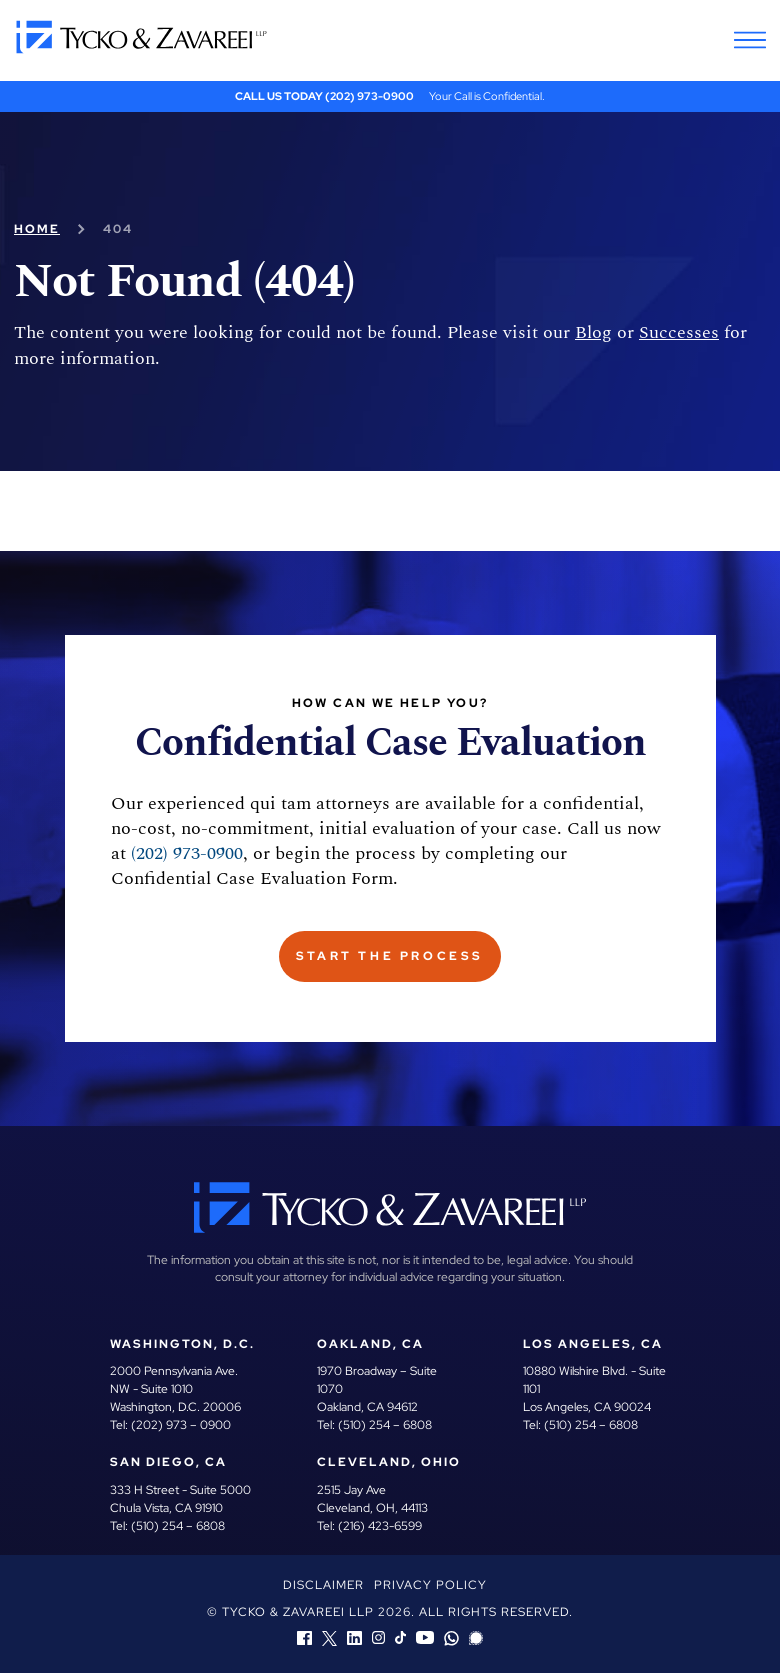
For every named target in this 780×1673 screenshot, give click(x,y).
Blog (585, 332)
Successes (667, 332)
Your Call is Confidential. (484, 96)
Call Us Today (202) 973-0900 (325, 96)
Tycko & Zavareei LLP (298, 1612)
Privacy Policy (430, 1585)
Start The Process (390, 956)
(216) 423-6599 (379, 1526)
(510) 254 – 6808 (383, 1425)
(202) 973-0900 (166, 853)
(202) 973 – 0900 (180, 1425)
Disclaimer (325, 1585)
